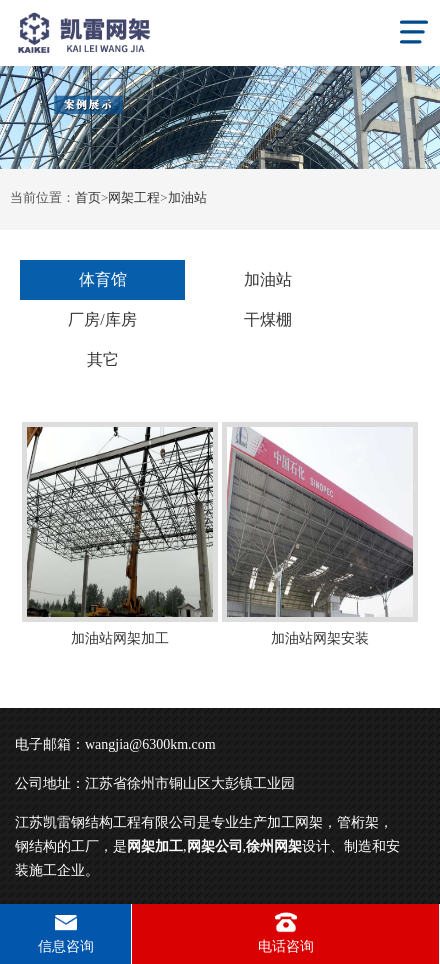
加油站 (187, 197)
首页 (88, 197)
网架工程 (134, 197)
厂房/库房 (102, 319)
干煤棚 (268, 319)
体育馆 (103, 279)
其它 (103, 359)
